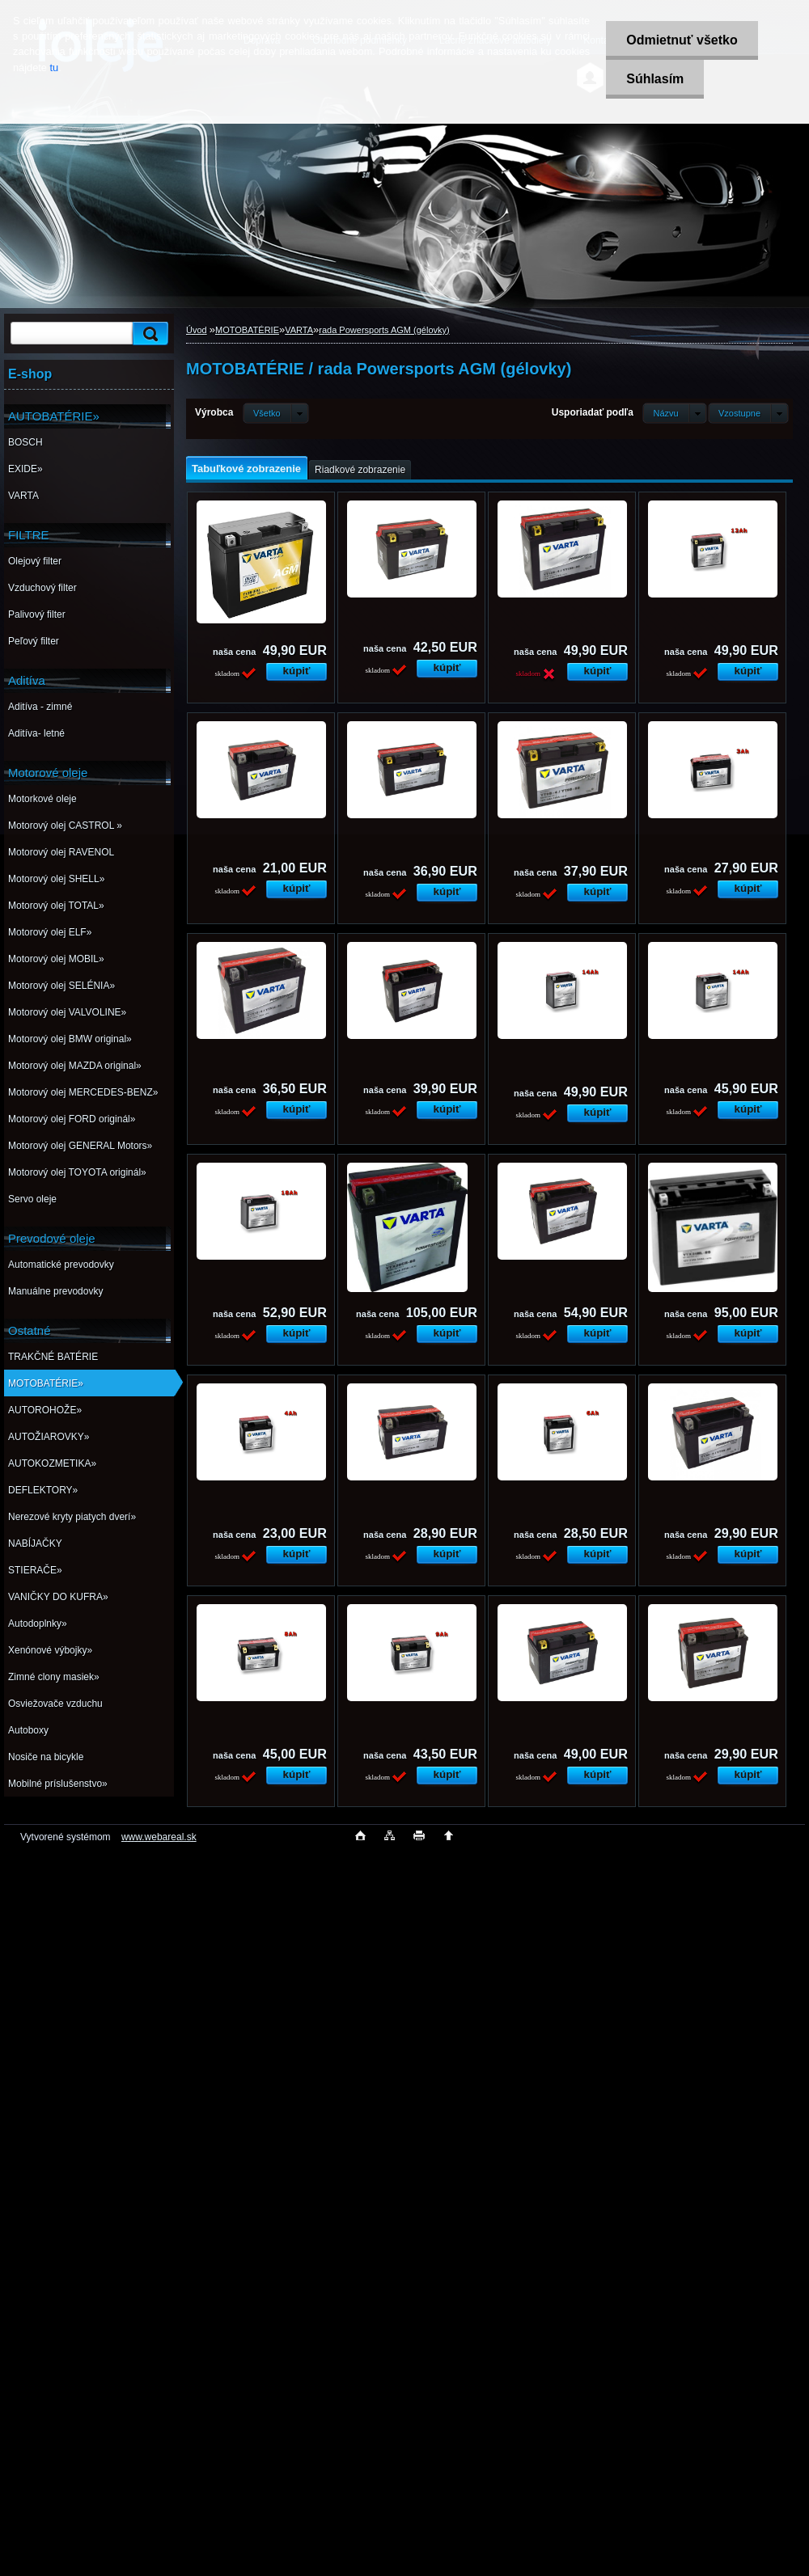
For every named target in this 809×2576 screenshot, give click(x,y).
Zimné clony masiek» (54, 1677)
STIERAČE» (35, 1570)
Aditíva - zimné (40, 706)
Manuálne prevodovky (55, 1291)
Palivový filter (37, 614)
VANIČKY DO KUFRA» (58, 1597)
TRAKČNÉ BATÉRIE (53, 1356)
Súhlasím (655, 79)
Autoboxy (28, 1730)
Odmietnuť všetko (681, 40)
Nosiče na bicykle (45, 1757)
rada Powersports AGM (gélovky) (384, 330)
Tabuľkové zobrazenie (246, 468)
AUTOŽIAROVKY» (48, 1436)
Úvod (196, 330)
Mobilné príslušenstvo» (58, 1783)
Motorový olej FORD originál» (71, 1119)
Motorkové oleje (42, 798)
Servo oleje (32, 1199)
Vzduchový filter (42, 587)
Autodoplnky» (37, 1623)
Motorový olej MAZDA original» (75, 1065)
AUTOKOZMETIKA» (52, 1463)
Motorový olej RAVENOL (61, 852)
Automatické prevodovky (61, 1264)
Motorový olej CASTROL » (65, 825)
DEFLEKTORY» (43, 1490)
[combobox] (674, 413)
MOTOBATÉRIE (247, 330)
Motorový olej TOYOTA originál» (77, 1172)
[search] (148, 333)
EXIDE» (25, 469)
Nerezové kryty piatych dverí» (72, 1516)
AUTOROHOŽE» (45, 1410)
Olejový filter (34, 561)
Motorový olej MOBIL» (56, 959)
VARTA (23, 495)
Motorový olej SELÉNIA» (61, 985)
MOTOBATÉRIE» (45, 1383)
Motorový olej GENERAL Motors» (80, 1145)
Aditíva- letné (36, 733)
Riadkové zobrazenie (360, 469)
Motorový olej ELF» (49, 932)
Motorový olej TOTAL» (56, 905)
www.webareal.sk (159, 1837)
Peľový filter (33, 641)
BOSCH (25, 442)
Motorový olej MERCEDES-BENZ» (83, 1092)
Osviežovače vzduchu (55, 1703)
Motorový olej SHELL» (56, 879)
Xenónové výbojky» (50, 1650)
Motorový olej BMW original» (70, 1039)
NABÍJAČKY (35, 1543)
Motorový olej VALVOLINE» (67, 1012)
